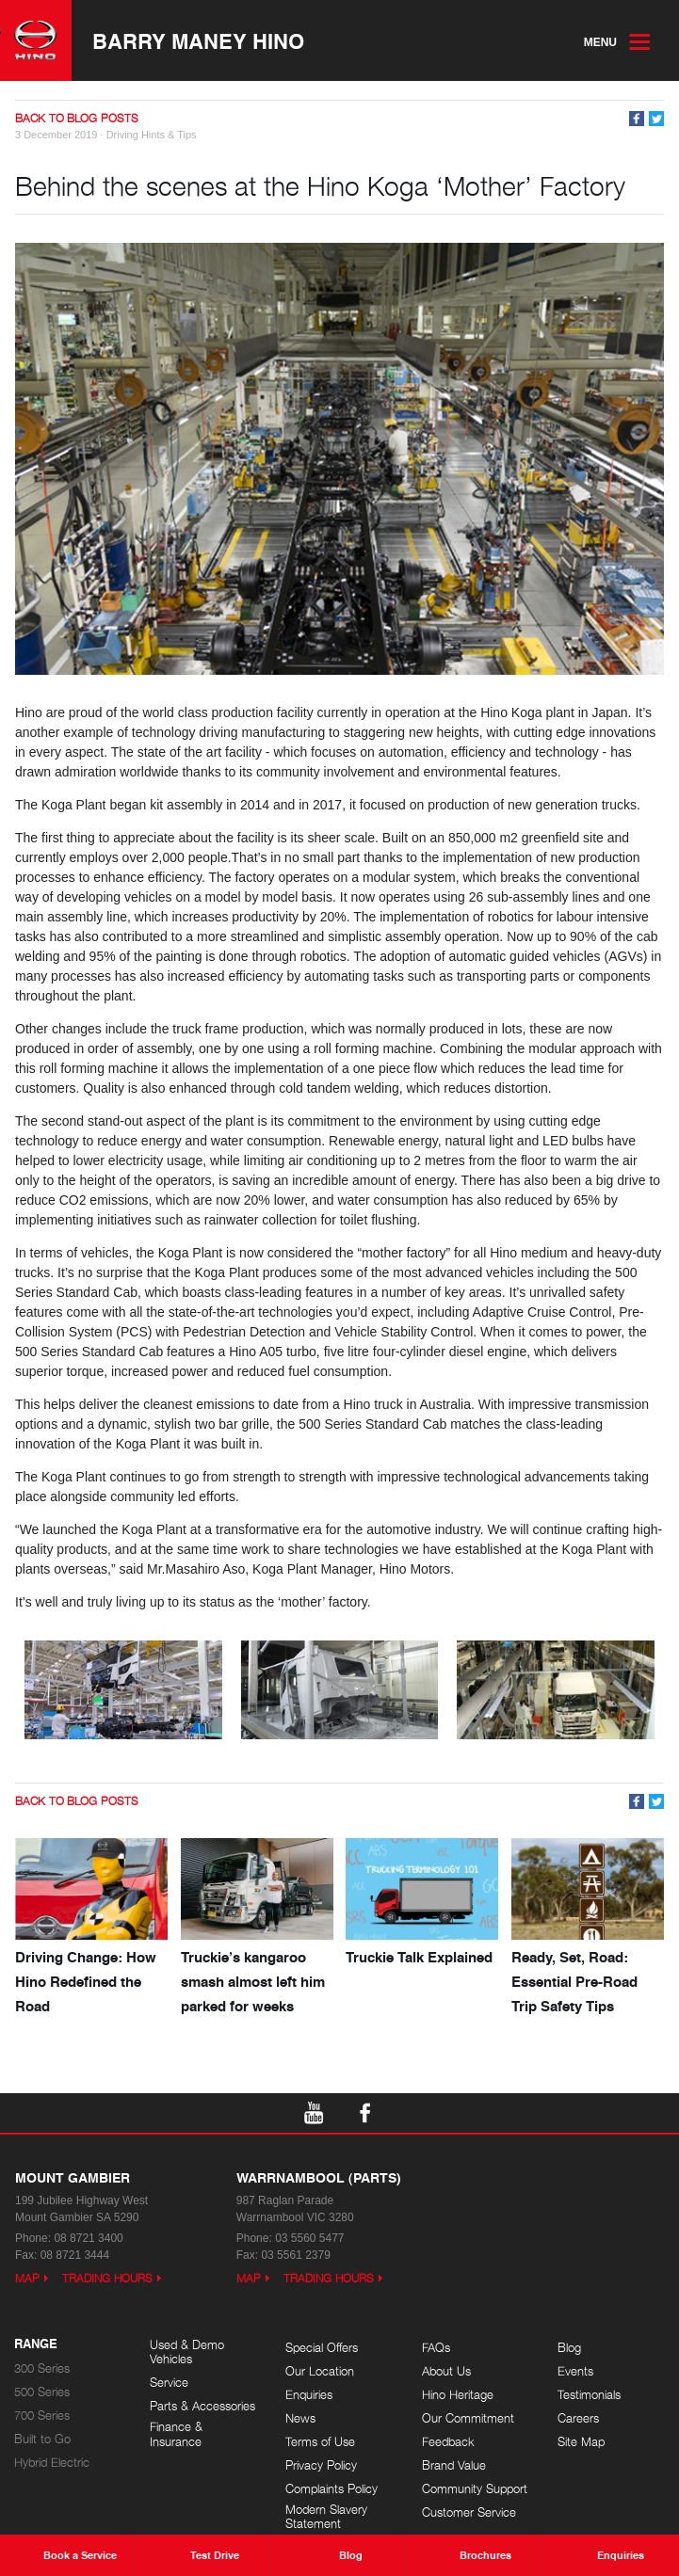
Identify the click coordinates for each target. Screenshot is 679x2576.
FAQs (436, 2348)
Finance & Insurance (176, 2434)
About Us (446, 2371)
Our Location (319, 2371)
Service (169, 2383)
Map (27, 2278)
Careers (578, 2418)
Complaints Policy (331, 2489)
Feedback (448, 2442)
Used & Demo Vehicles (187, 2352)
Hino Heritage (457, 2395)
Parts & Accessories (202, 2406)
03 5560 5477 (309, 2238)
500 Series (42, 2392)
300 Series (42, 2368)
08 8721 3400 (88, 2238)
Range (35, 2344)
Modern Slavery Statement (326, 2517)
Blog (569, 2348)
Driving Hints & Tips (151, 134)
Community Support (474, 2489)
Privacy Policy (321, 2465)
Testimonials (589, 2395)
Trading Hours (107, 2278)
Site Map (581, 2442)
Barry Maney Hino (198, 40)
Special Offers (321, 2348)
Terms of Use (320, 2442)
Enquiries (308, 2395)
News (300, 2418)
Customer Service (469, 2512)
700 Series (42, 2415)
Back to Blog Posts (76, 118)
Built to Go (42, 2439)
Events (575, 2371)
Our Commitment (468, 2418)
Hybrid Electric (51, 2463)
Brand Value (454, 2465)
